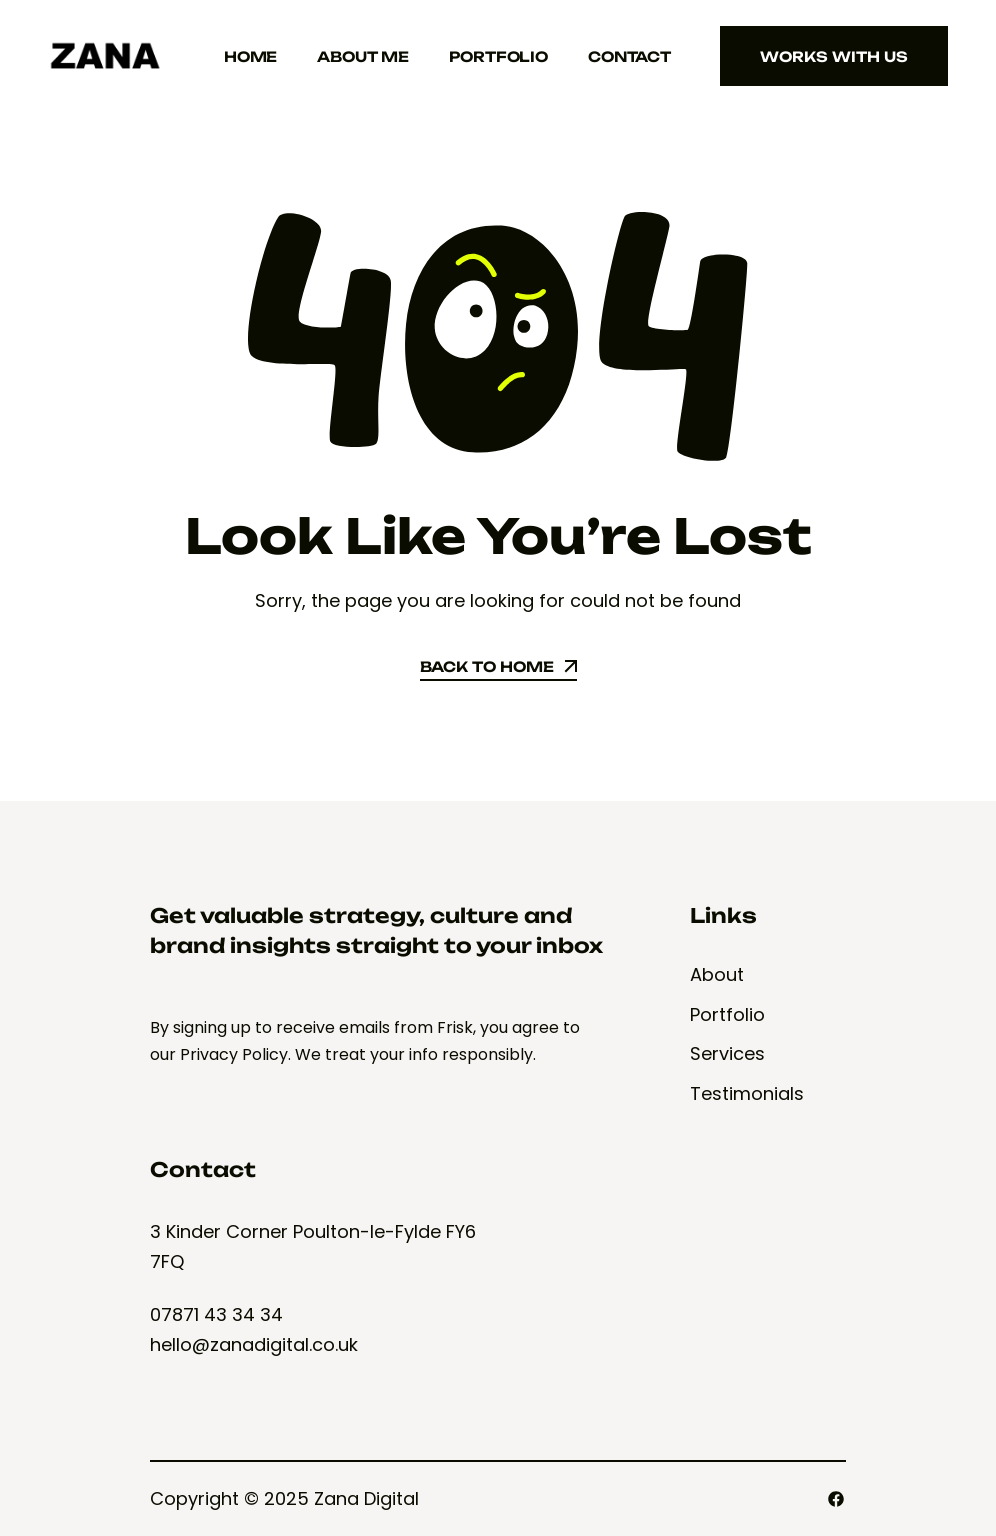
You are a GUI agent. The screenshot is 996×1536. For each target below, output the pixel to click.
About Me (363, 56)
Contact (629, 56)
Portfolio (498, 56)
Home (250, 56)
